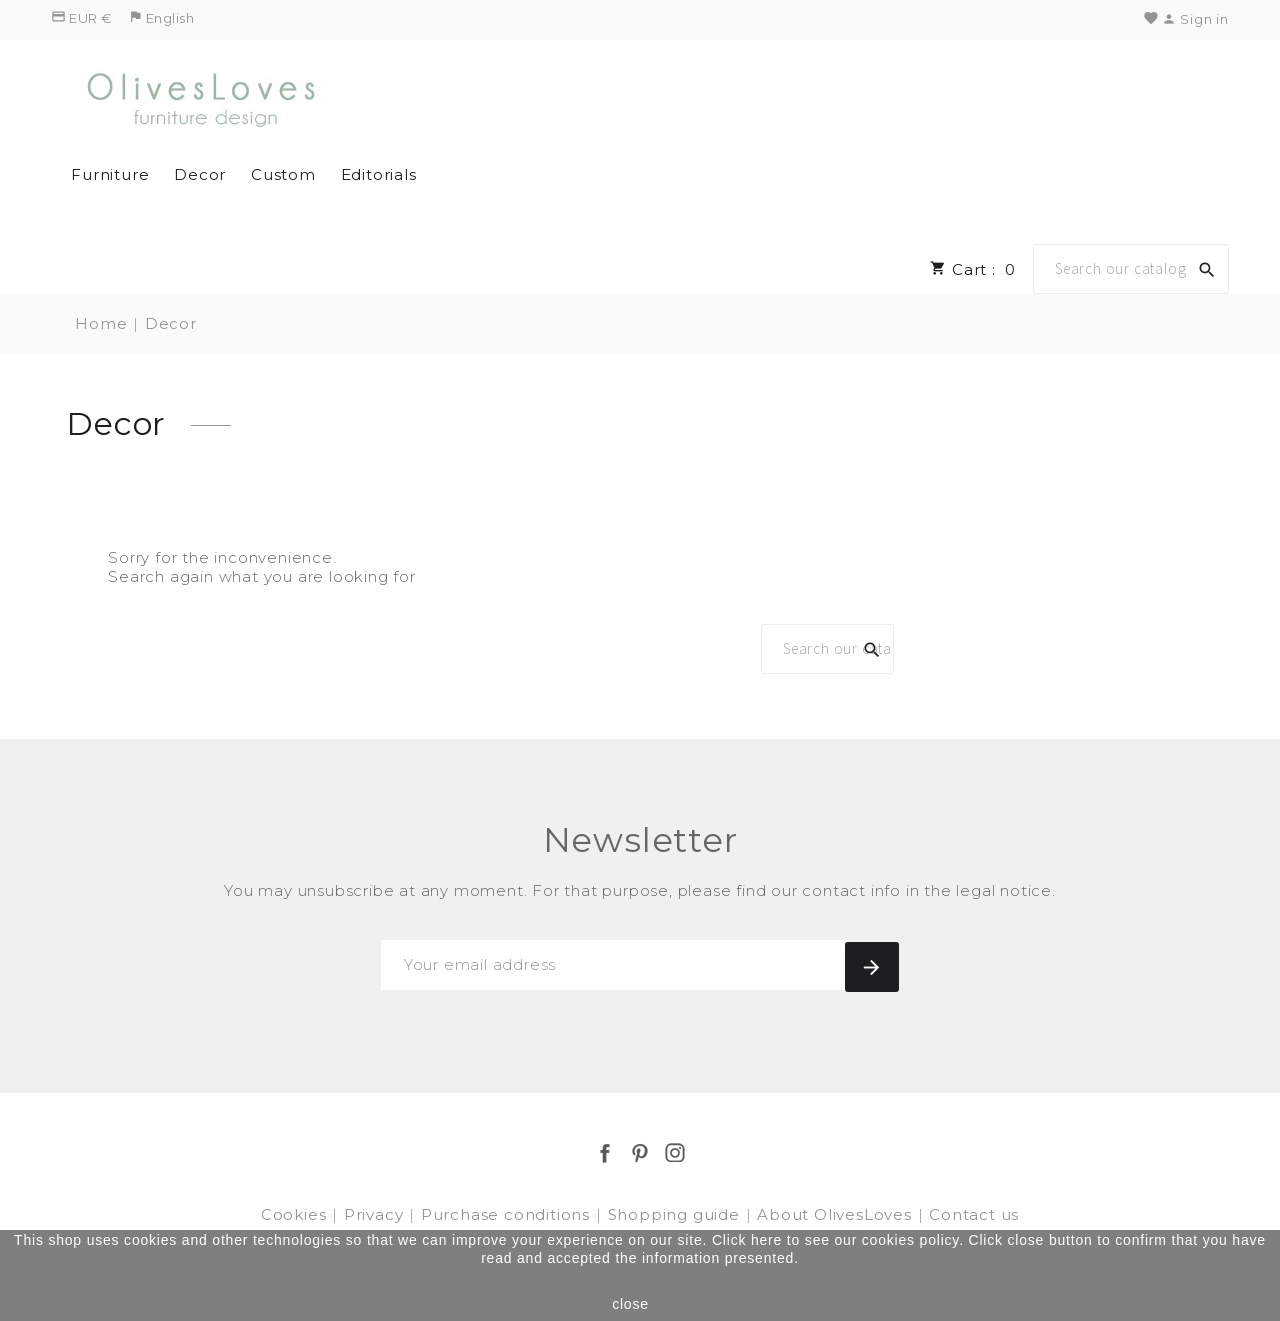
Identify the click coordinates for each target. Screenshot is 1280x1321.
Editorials (379, 174)
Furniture (110, 174)
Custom (283, 174)
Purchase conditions (508, 1214)
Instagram (675, 1153)
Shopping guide (676, 1214)
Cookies (296, 1214)
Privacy (376, 1214)
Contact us (974, 1214)
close (630, 1304)
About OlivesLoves (836, 1214)
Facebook (605, 1153)
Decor (200, 174)
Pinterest (640, 1153)
